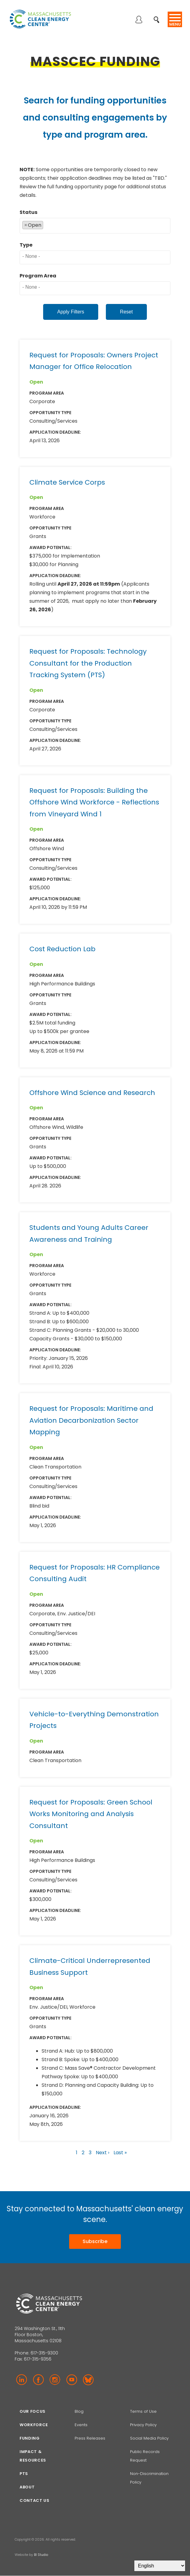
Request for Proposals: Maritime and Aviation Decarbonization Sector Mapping (91, 1420)
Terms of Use (143, 2411)
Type (26, 244)
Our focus (33, 2411)
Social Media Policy (150, 2438)
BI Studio (41, 2554)
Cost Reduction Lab (62, 949)
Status (28, 212)
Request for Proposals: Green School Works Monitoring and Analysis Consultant (90, 1813)
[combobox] (95, 225)
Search (158, 16)
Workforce (34, 2425)
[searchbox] (46, 223)
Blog (79, 2411)
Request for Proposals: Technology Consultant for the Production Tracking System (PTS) (88, 663)
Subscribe (95, 2241)
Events (81, 2425)
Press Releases (90, 2438)
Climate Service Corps (67, 482)
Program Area (38, 275)
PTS (24, 2474)
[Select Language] (159, 2565)
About (27, 2487)
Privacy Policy (143, 2425)
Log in (138, 20)
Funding (30, 2438)
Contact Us (35, 2500)
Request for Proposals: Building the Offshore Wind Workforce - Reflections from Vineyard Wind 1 (94, 802)
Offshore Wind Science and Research (92, 1092)
